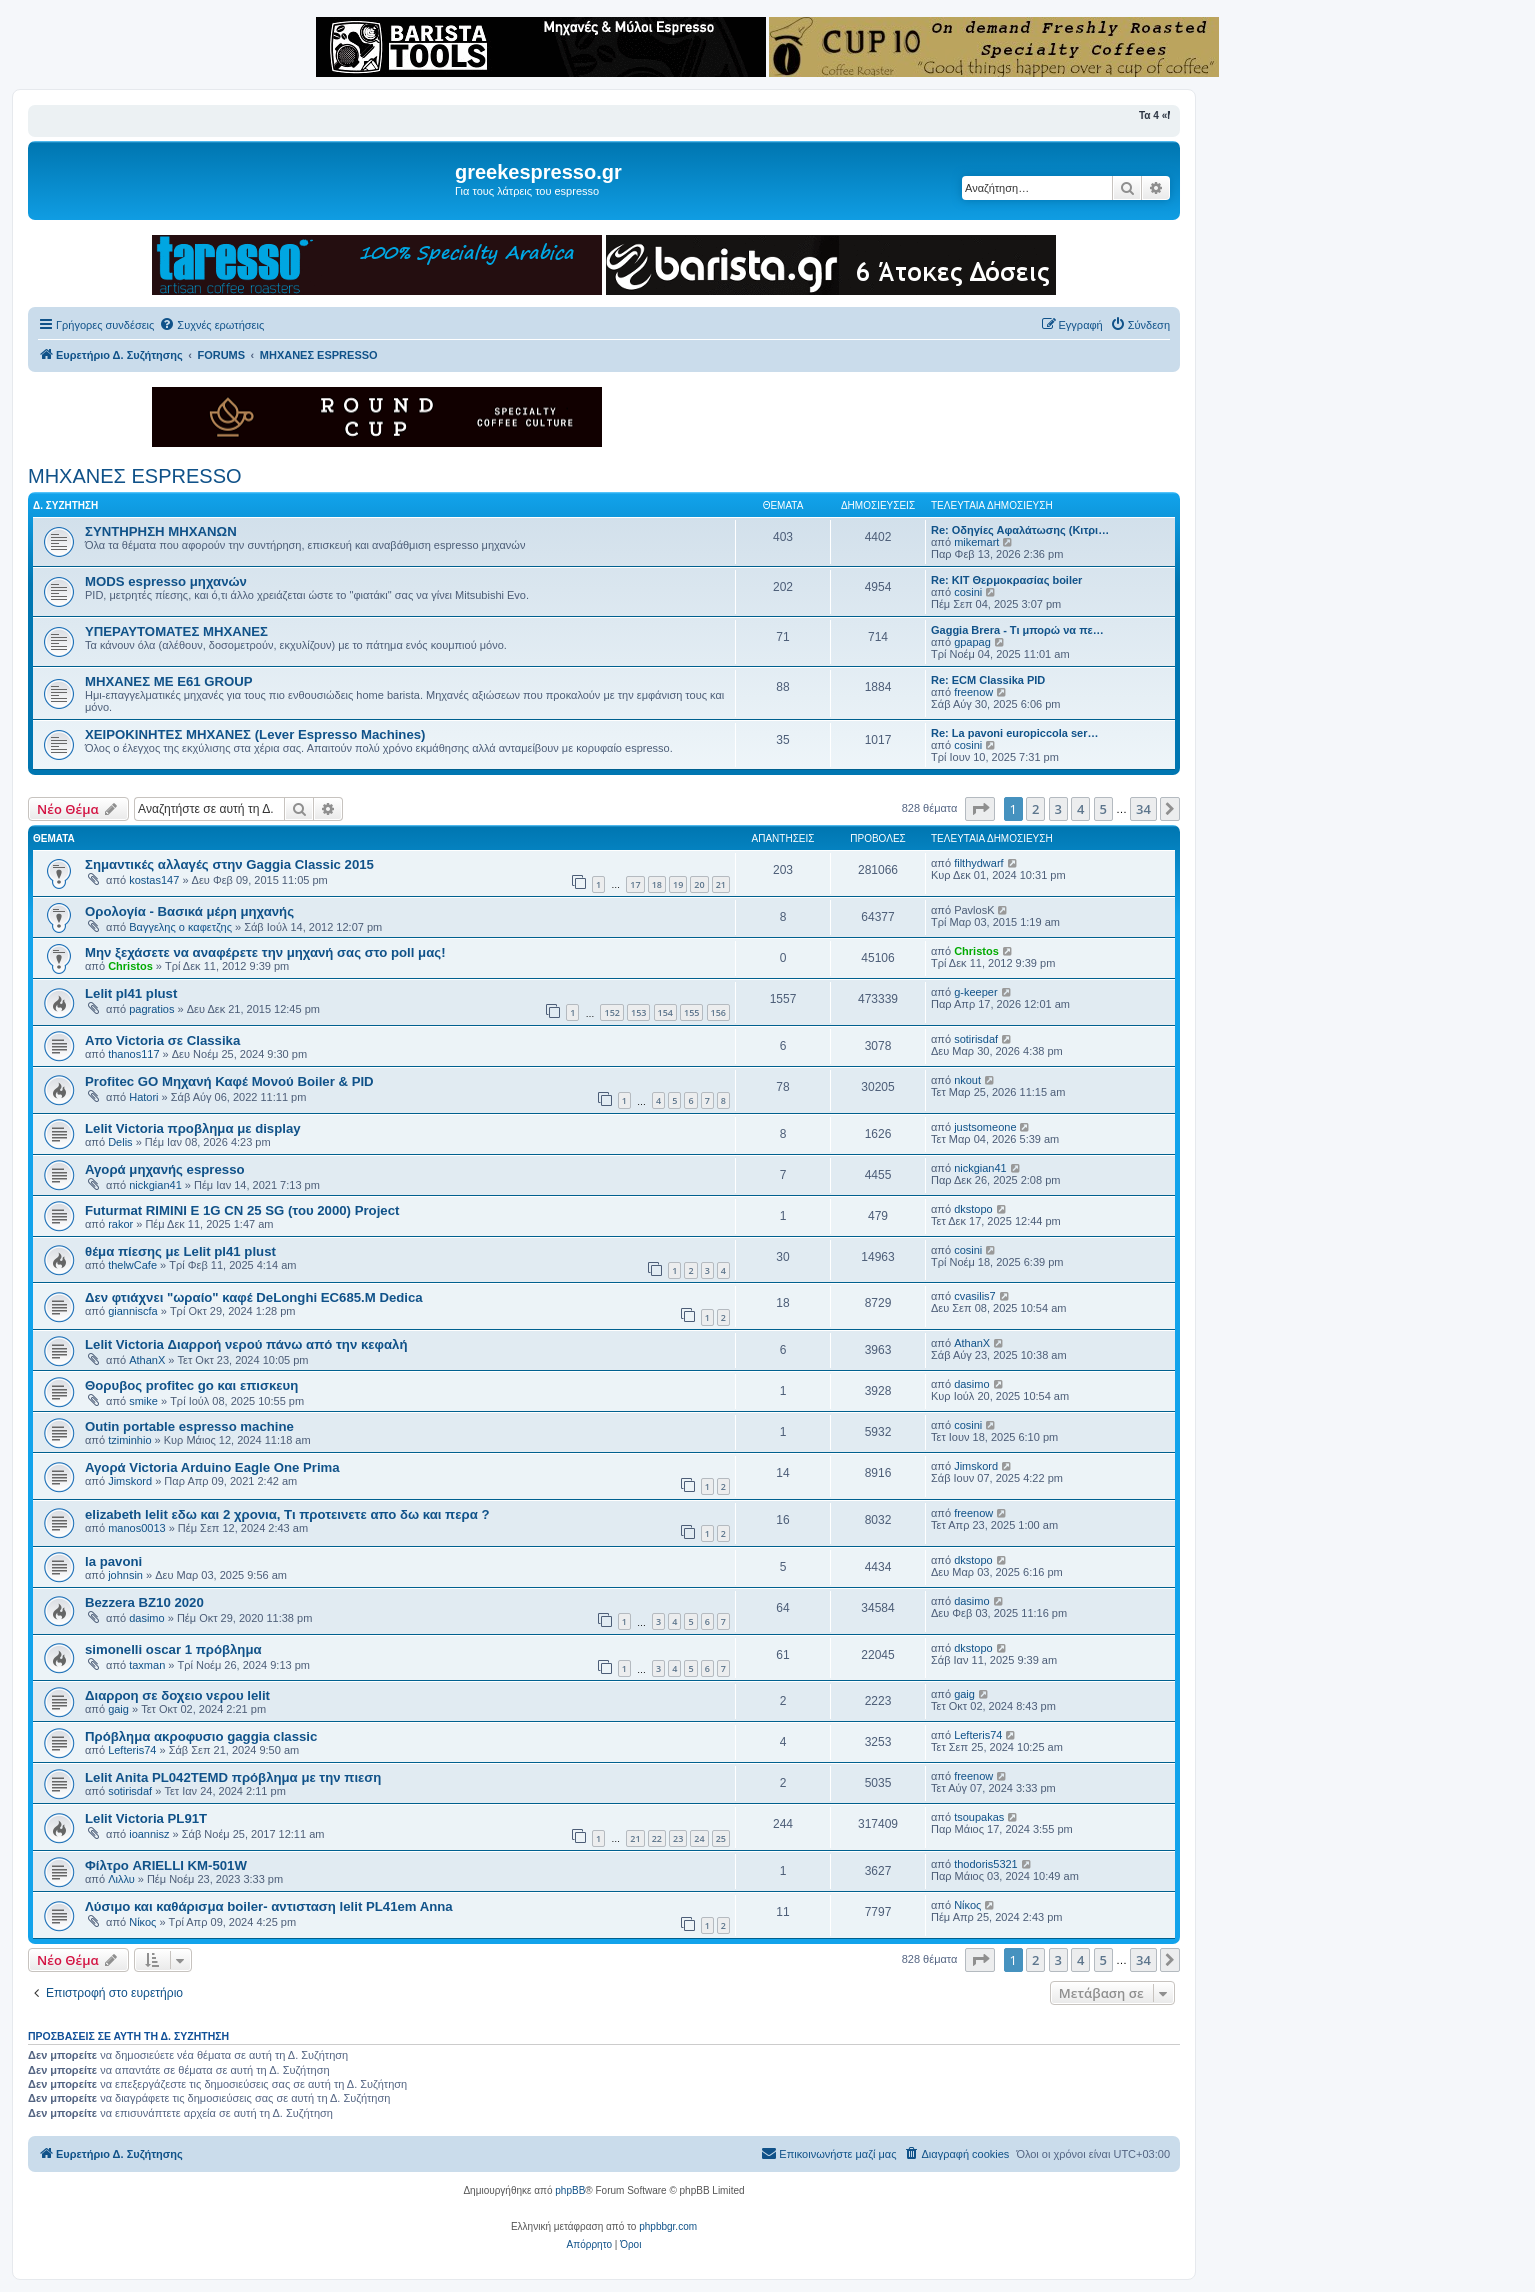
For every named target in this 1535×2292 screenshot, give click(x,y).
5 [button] (1103, 809)
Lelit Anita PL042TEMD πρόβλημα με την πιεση (233, 1777)
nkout (967, 1080)
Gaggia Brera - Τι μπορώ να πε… (1017, 630)
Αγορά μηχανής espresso (165, 1169)
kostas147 (154, 880)
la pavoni (113, 1561)
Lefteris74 (132, 1750)
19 (678, 884)
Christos (130, 966)
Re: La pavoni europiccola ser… (1015, 733)
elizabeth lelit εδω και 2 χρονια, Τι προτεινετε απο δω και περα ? (287, 1514)
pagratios (151, 1009)
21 (721, 884)
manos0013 (137, 1528)
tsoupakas (979, 1817)
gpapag (972, 642)
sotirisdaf (976, 1039)
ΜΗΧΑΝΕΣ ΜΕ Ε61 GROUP (169, 681)
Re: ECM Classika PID (988, 680)
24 (699, 1838)
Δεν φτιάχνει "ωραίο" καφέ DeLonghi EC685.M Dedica (254, 1297)
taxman (147, 1665)
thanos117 (133, 1054)
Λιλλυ (121, 1879)
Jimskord (130, 1481)
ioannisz (149, 1834)
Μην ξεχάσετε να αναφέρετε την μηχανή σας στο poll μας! (265, 952)
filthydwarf (979, 863)
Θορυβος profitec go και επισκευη (191, 1385)
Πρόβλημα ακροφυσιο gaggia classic (201, 1736)
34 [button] (1143, 809)
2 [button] (1035, 809)
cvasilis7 (975, 1296)
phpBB (570, 2190)
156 (718, 1012)
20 (699, 884)
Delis (120, 1142)
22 (657, 1838)
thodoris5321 (986, 1864)
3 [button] (1058, 809)
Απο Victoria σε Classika (162, 1040)
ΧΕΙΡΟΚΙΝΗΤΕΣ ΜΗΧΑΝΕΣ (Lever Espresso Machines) (255, 734)
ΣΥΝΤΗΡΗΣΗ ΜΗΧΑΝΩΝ (161, 531)
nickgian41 (155, 1185)
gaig (118, 1709)
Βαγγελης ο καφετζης (180, 927)
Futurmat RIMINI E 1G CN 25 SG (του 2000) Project (242, 1210)
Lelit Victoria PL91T (146, 1818)
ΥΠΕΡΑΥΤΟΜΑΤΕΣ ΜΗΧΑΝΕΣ (176, 631)
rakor (120, 1224)
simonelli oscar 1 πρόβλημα (173, 1649)
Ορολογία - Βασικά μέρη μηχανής (189, 911)
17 (635, 884)
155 (691, 1012)
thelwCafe (132, 1265)
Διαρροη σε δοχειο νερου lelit (177, 1695)
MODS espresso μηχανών (166, 581)
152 (611, 1012)
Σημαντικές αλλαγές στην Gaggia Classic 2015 (229, 864)
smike (143, 1401)
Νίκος (142, 1922)
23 (678, 1838)
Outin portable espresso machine (189, 1426)
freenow (973, 692)
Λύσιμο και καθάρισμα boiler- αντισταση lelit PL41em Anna (269, 1906)
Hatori (143, 1097)
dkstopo (973, 1209)
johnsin (125, 1575)
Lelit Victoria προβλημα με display (193, 1128)
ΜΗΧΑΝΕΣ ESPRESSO (135, 476)
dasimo (971, 1384)
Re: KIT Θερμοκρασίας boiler (1006, 580)
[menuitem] (211, 325)
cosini (968, 592)
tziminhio (129, 1440)
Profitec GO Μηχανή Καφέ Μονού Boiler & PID (229, 1081)
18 (657, 884)
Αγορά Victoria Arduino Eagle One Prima (212, 1467)
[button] (980, 809)
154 (665, 1012)
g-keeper (975, 992)
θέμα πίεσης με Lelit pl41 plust (180, 1251)
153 (638, 1012)
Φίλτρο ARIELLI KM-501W (166, 1865)
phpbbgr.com (668, 2226)
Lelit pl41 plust (131, 993)
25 (721, 1838)
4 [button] (1080, 809)
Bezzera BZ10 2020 (144, 1602)
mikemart (976, 542)
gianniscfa (133, 1311)
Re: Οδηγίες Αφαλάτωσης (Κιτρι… (1020, 530)
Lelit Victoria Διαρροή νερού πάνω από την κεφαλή (246, 1344)
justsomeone (985, 1127)
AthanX (147, 1360)
